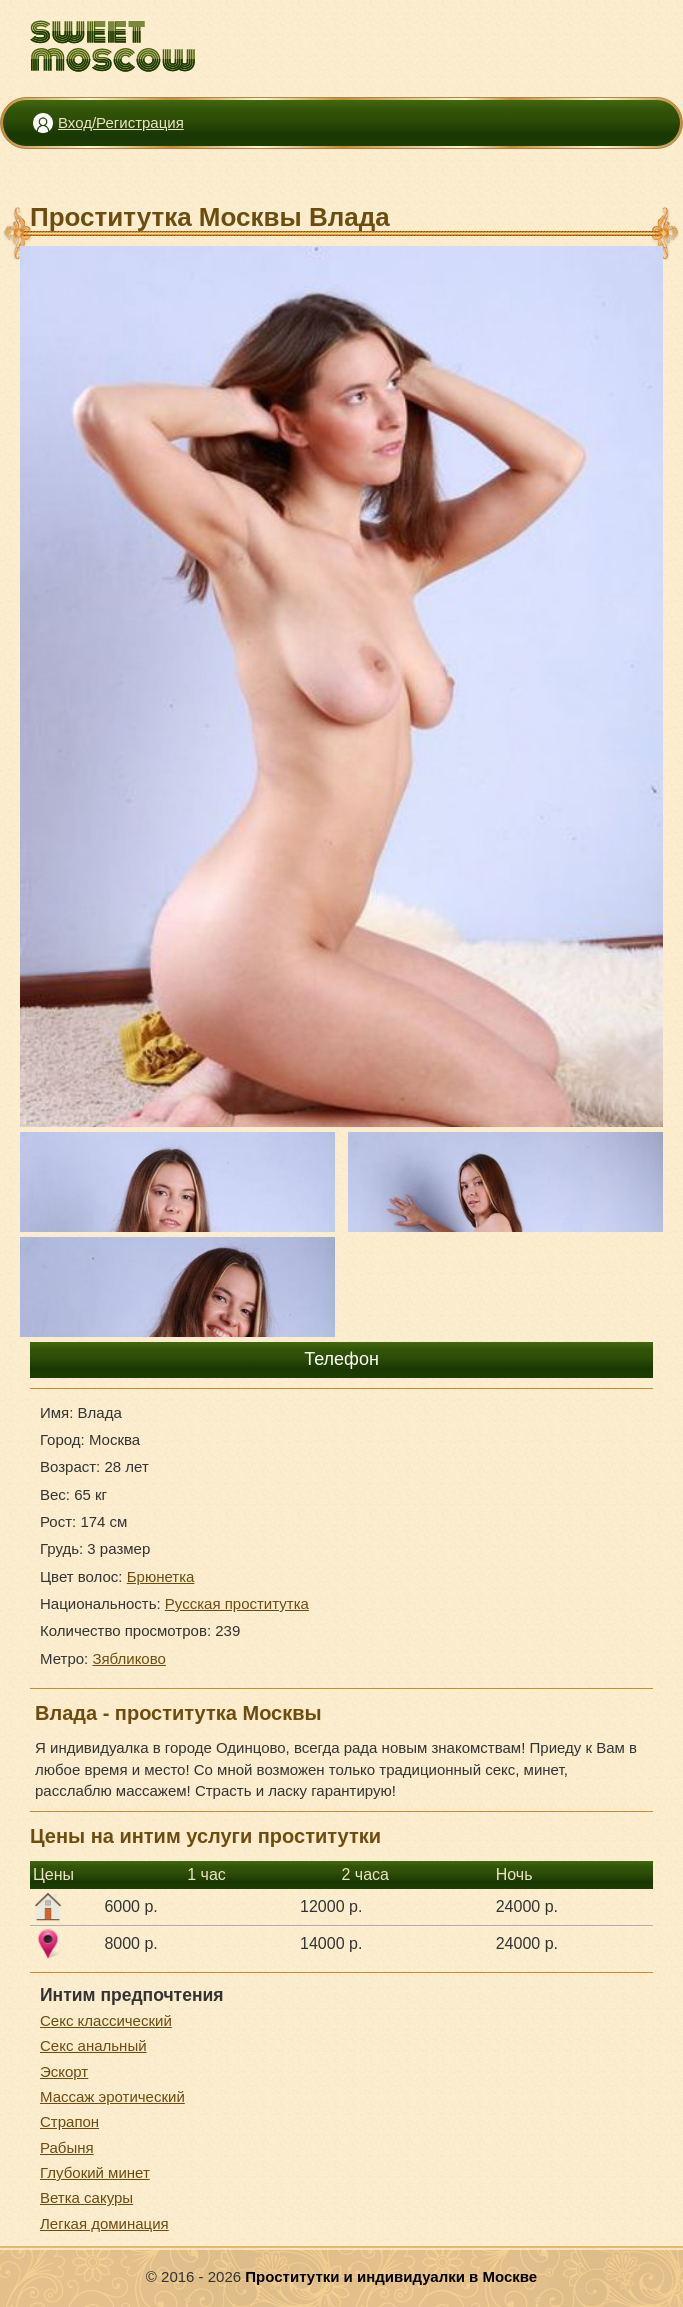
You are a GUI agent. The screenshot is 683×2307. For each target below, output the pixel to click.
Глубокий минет (95, 2172)
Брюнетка (161, 1576)
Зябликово (128, 1658)
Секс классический (106, 2020)
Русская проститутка (237, 1603)
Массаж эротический (112, 2096)
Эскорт (64, 2071)
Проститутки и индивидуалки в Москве (391, 2276)
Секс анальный (93, 2045)
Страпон (69, 2121)
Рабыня (67, 2147)
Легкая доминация (104, 2223)
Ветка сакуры (86, 2197)
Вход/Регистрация (121, 122)
